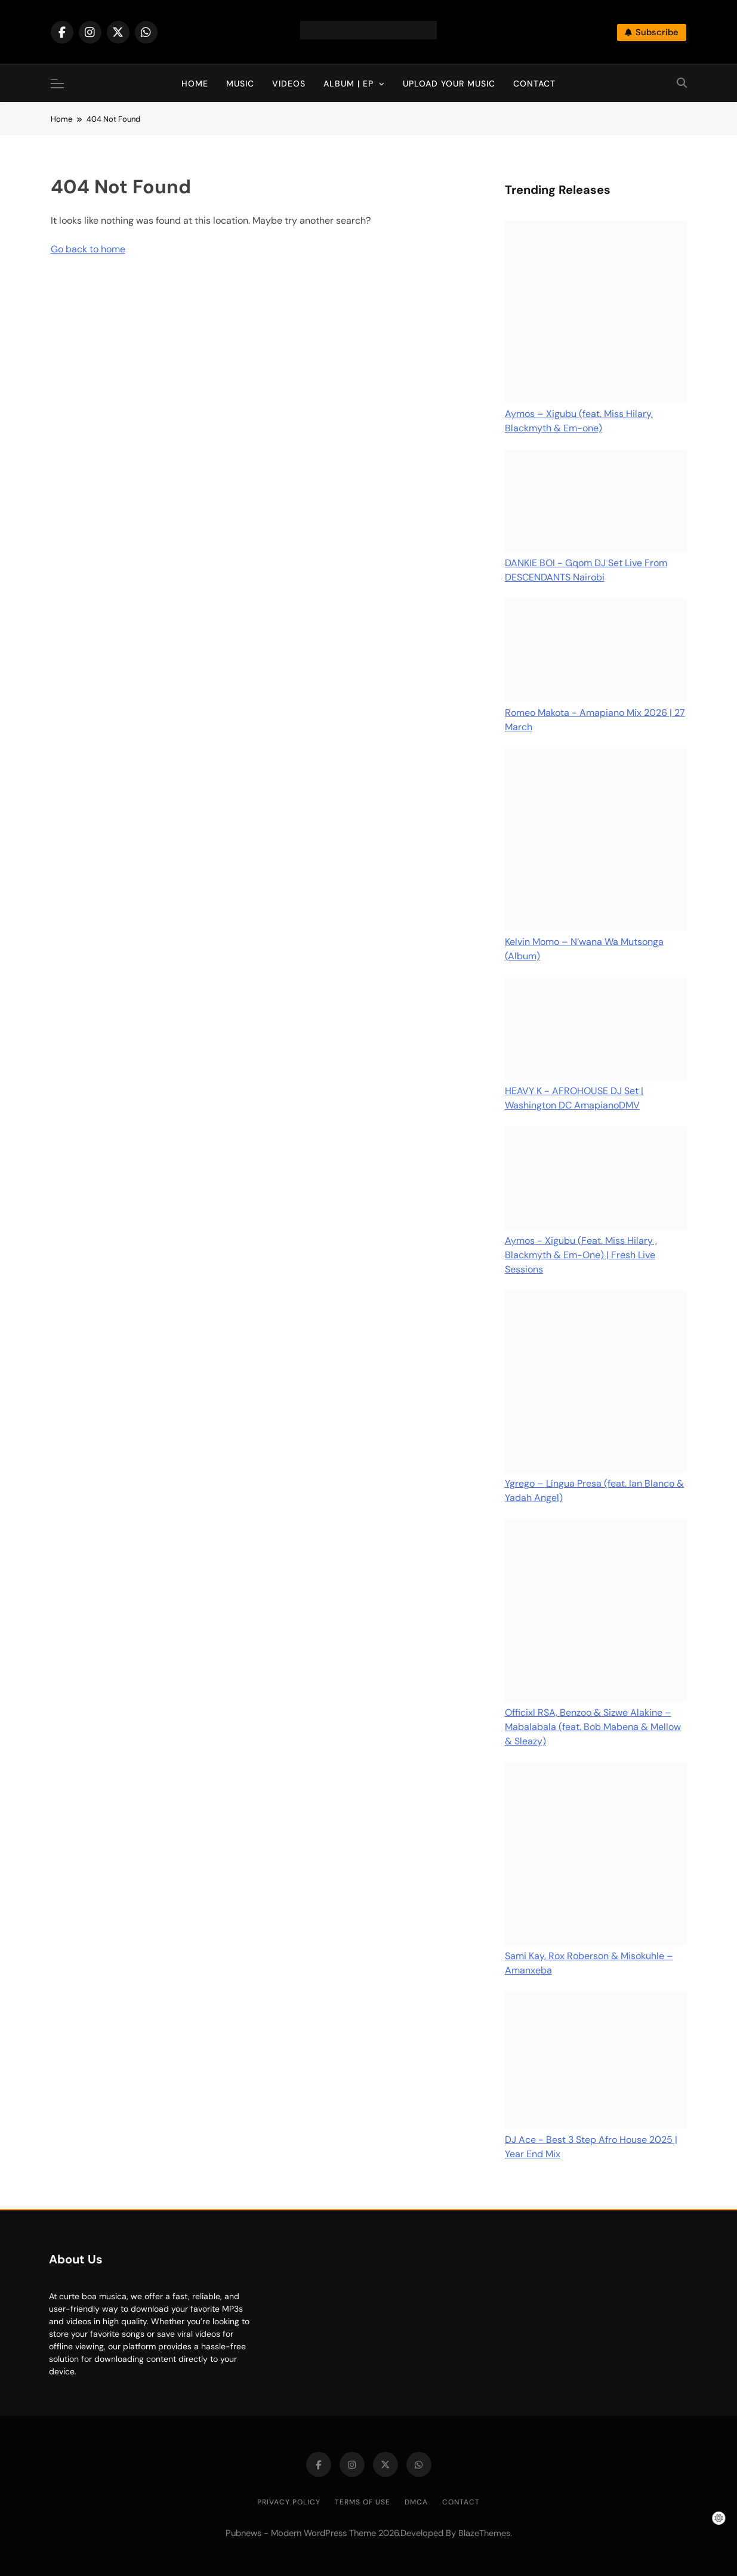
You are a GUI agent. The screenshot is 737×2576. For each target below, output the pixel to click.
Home (194, 83)
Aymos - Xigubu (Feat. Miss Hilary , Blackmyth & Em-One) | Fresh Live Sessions (581, 1254)
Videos (289, 83)
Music (240, 83)
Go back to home (88, 249)
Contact (534, 83)
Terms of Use (362, 2502)
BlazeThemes (484, 2533)
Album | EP (348, 83)
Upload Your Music (449, 83)
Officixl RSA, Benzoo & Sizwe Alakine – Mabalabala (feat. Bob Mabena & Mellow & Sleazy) (593, 1726)
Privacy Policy (288, 2502)
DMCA (416, 2502)
